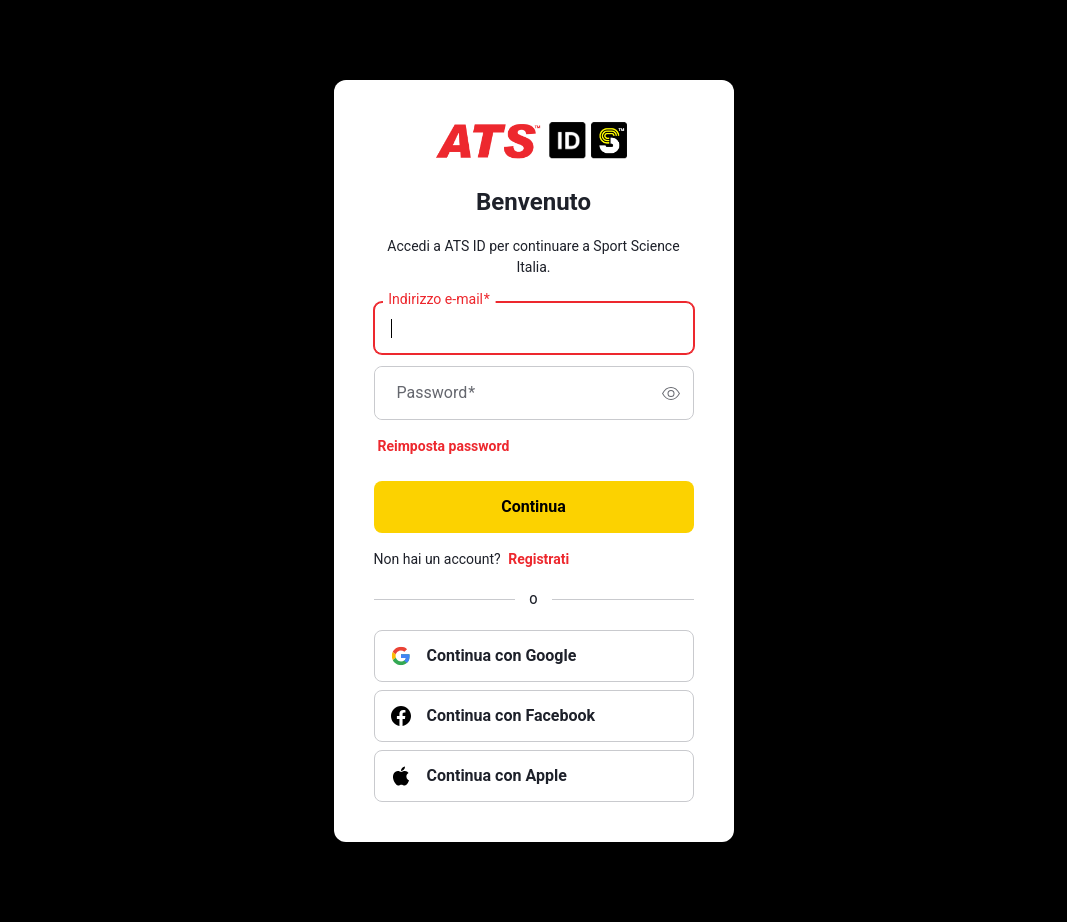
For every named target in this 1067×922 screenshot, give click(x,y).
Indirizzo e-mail (439, 300)
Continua (533, 506)
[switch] (671, 393)
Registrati (538, 559)
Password (436, 393)
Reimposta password (444, 446)
